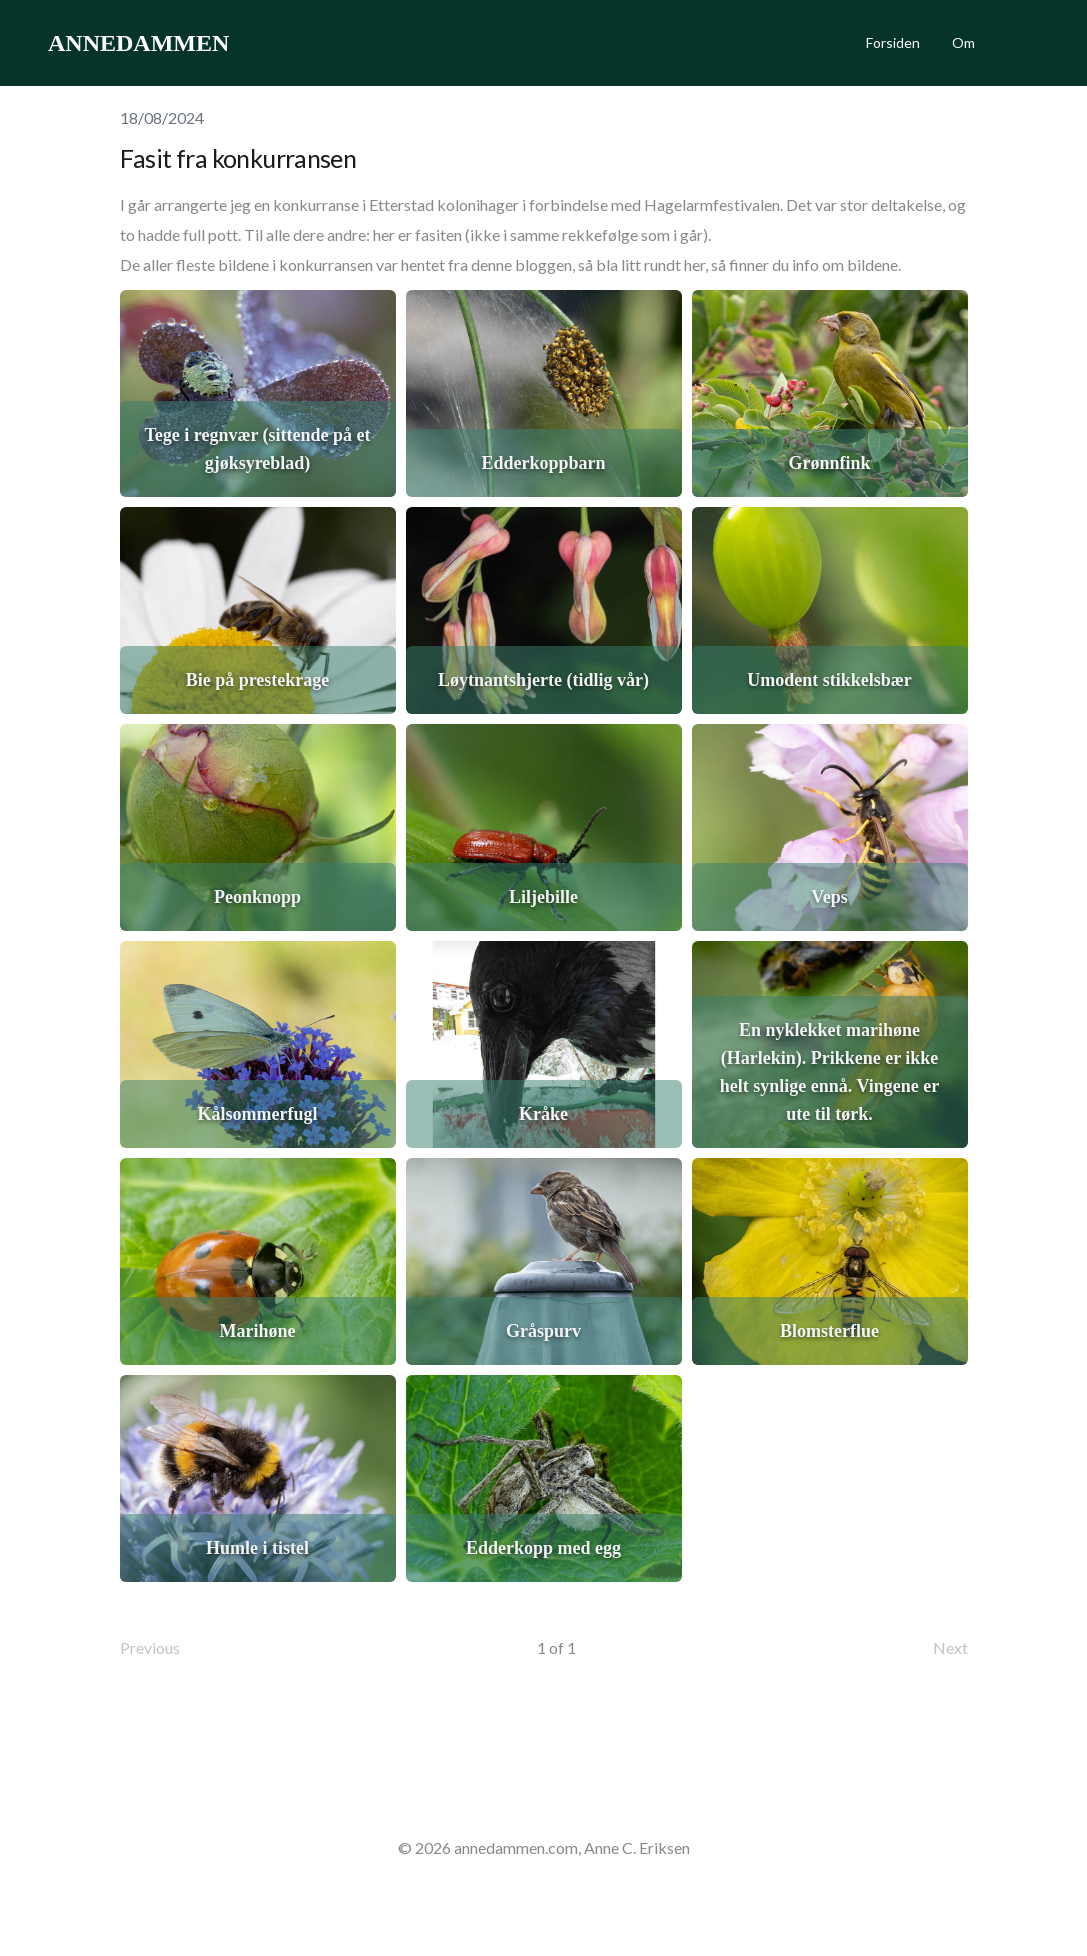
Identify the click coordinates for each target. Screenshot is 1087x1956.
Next (950, 1647)
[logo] (138, 43)
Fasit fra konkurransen (238, 158)
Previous (150, 1647)
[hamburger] (253, 43)
